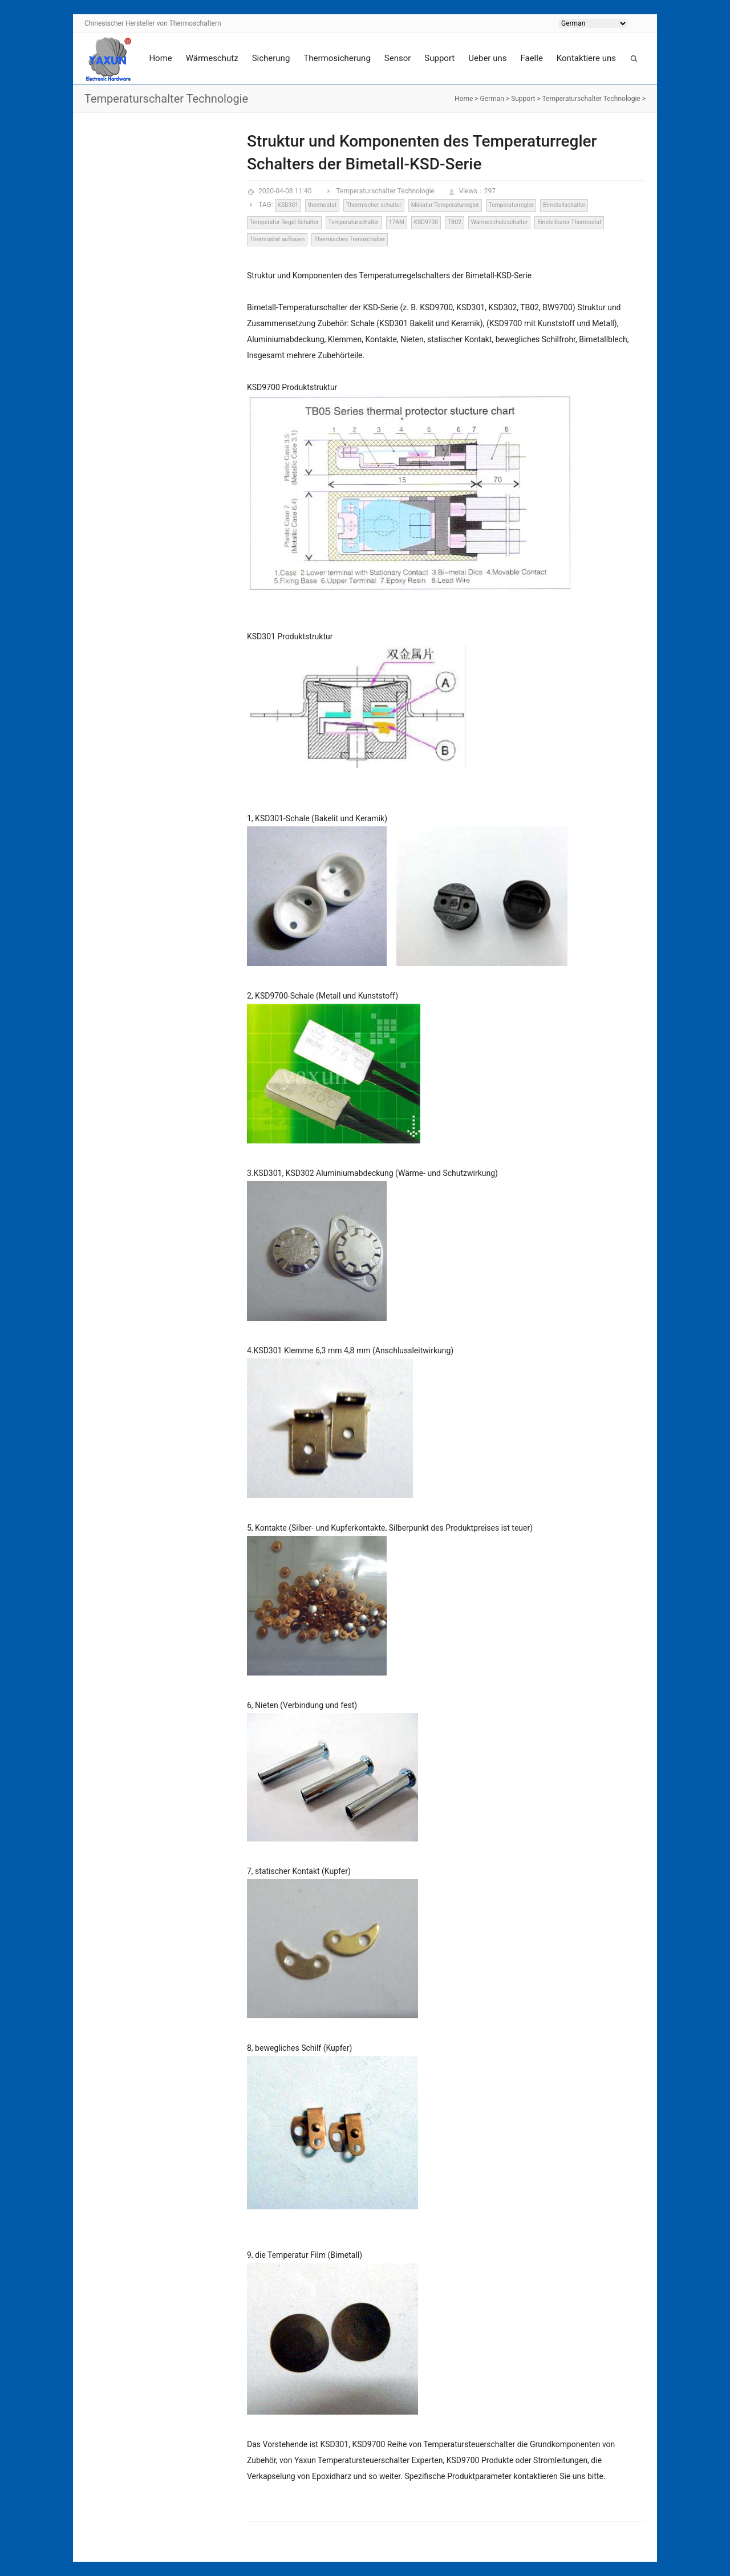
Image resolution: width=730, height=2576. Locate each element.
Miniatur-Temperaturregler (445, 205)
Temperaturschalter (353, 222)
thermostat (322, 205)
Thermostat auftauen (277, 239)
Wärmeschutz (212, 58)
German (492, 99)
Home (160, 58)
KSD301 (287, 205)
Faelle (531, 58)
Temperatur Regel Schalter (284, 222)
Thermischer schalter (374, 205)
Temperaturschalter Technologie (591, 99)
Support (439, 58)
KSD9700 (426, 222)
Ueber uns (487, 58)
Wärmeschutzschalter (499, 222)
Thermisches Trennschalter (349, 239)
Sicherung (271, 58)
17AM (396, 222)
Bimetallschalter (564, 205)
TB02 (454, 222)
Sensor (397, 58)
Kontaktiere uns (586, 58)
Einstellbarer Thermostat (569, 222)
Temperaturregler (511, 205)
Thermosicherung (336, 58)
